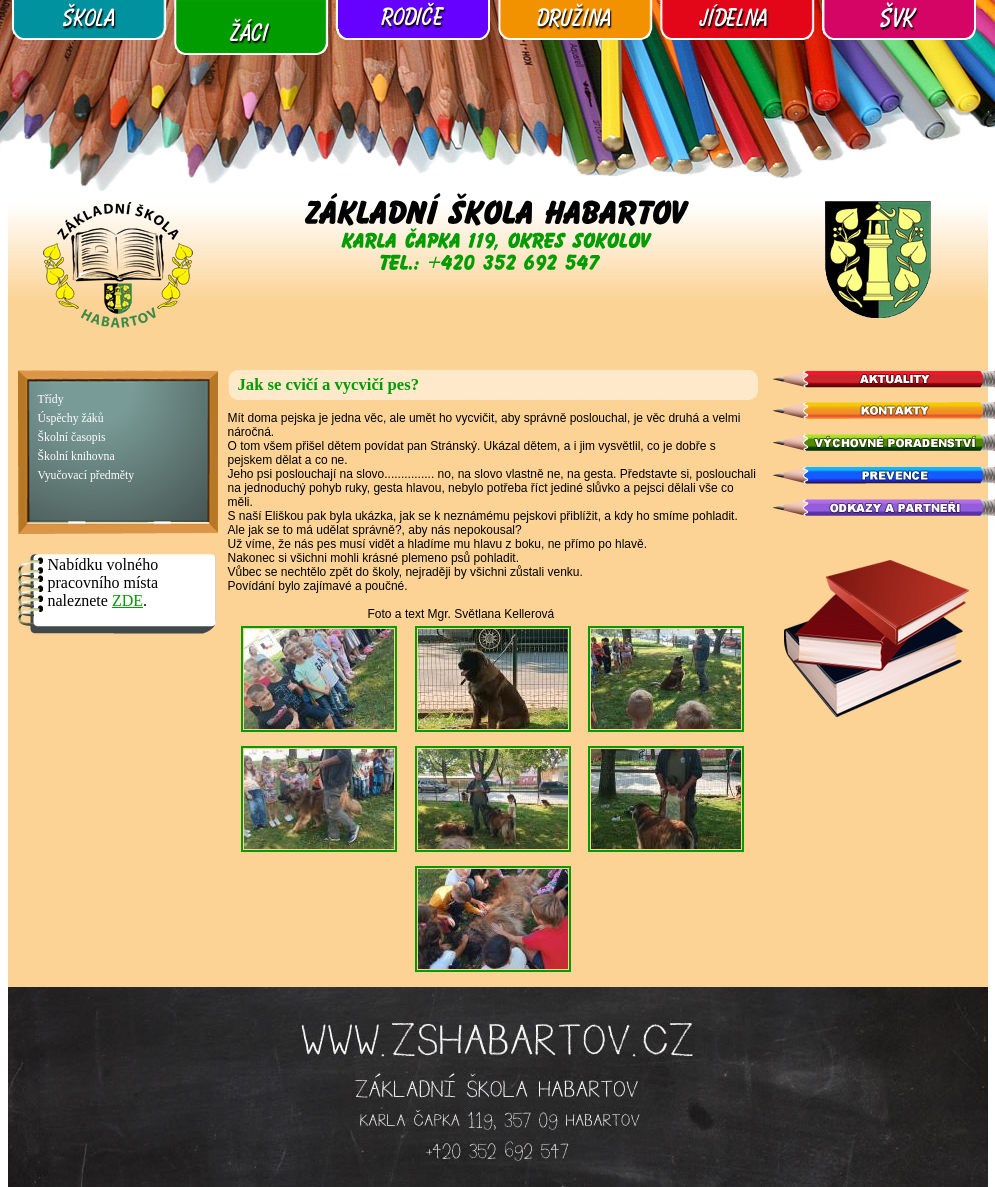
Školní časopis (72, 437)
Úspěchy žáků (71, 418)
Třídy (51, 399)
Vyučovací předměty (86, 475)
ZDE (127, 600)
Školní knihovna (76, 456)
